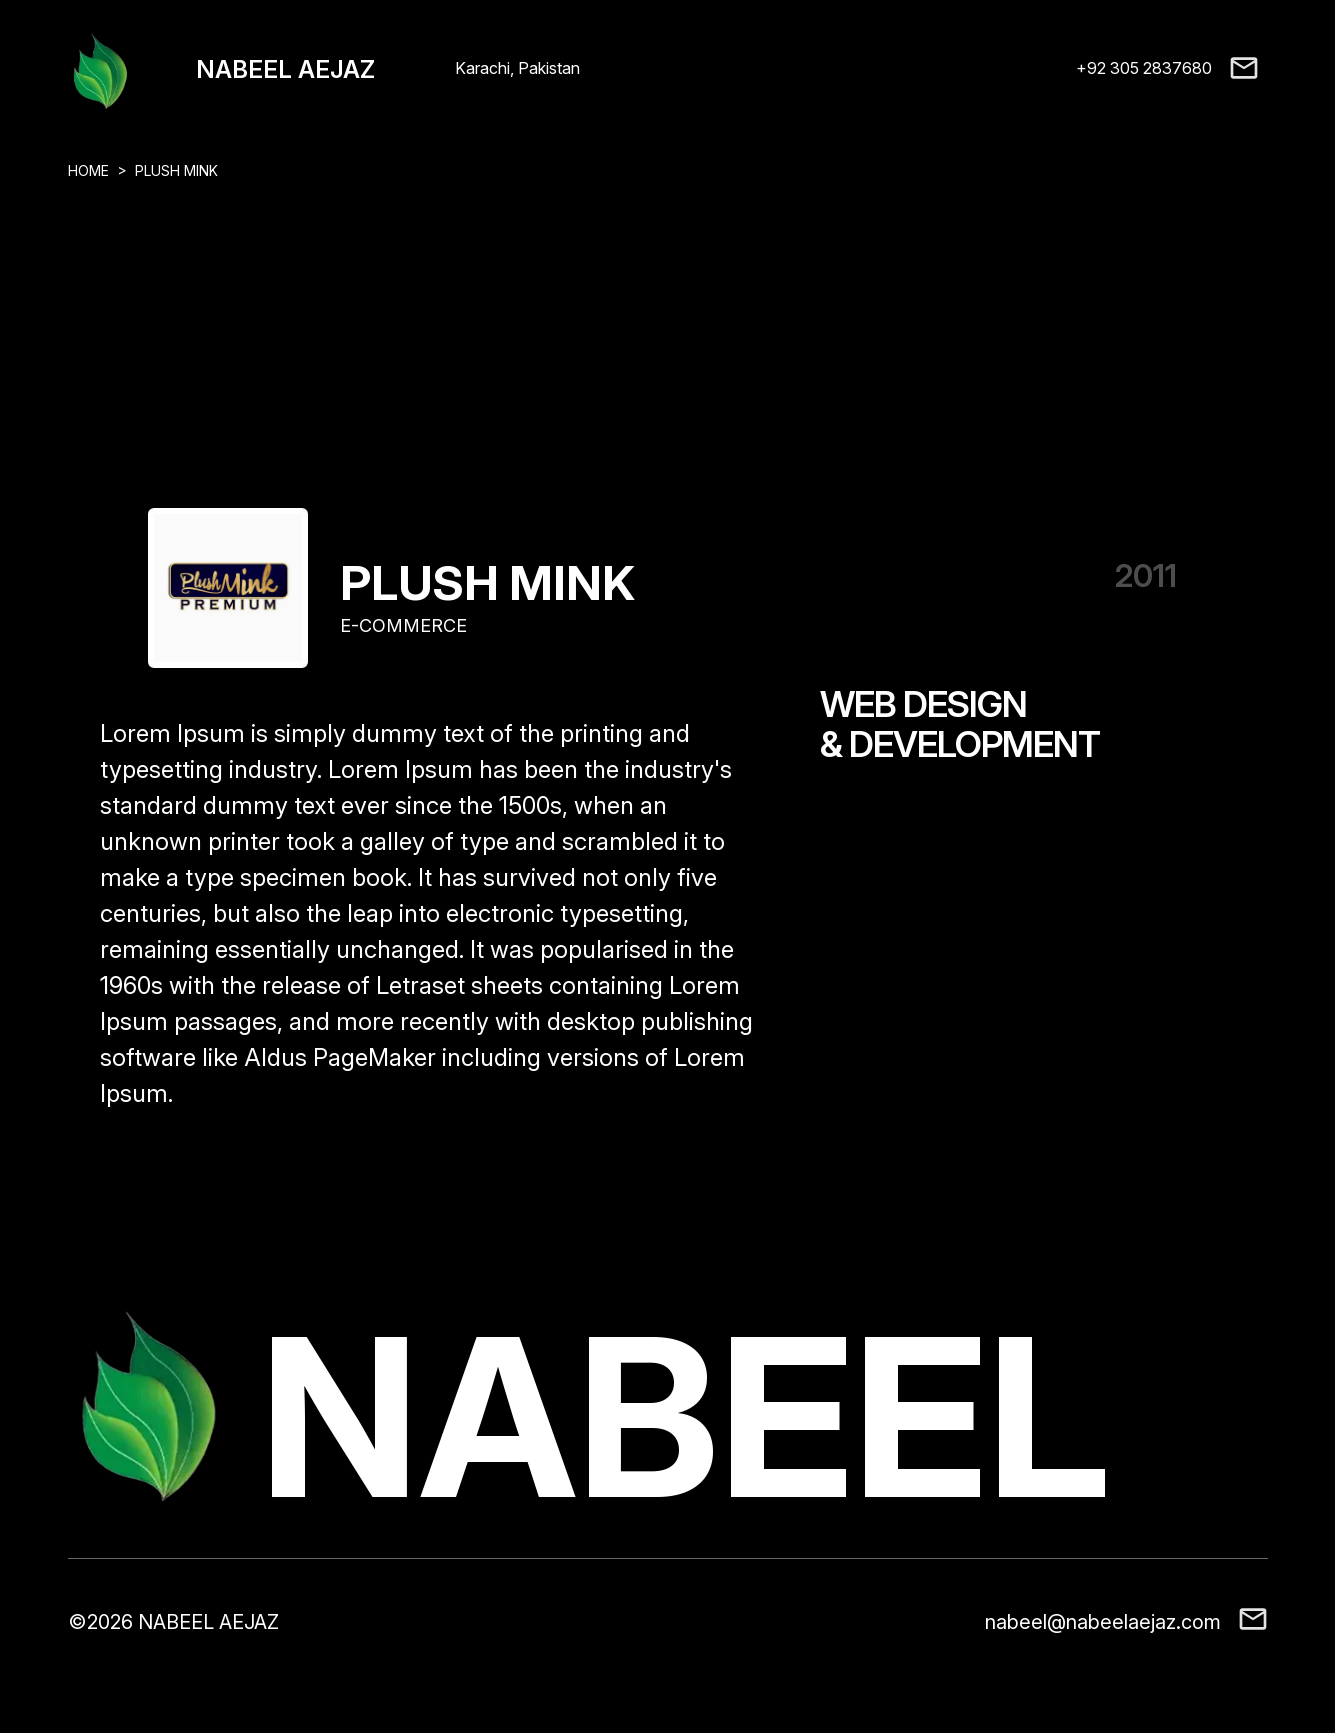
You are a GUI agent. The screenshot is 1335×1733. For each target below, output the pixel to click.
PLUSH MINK (176, 170)
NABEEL (685, 1417)
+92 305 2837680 (1144, 68)
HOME (88, 170)
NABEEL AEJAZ (285, 69)
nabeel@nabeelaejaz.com (1103, 1622)
